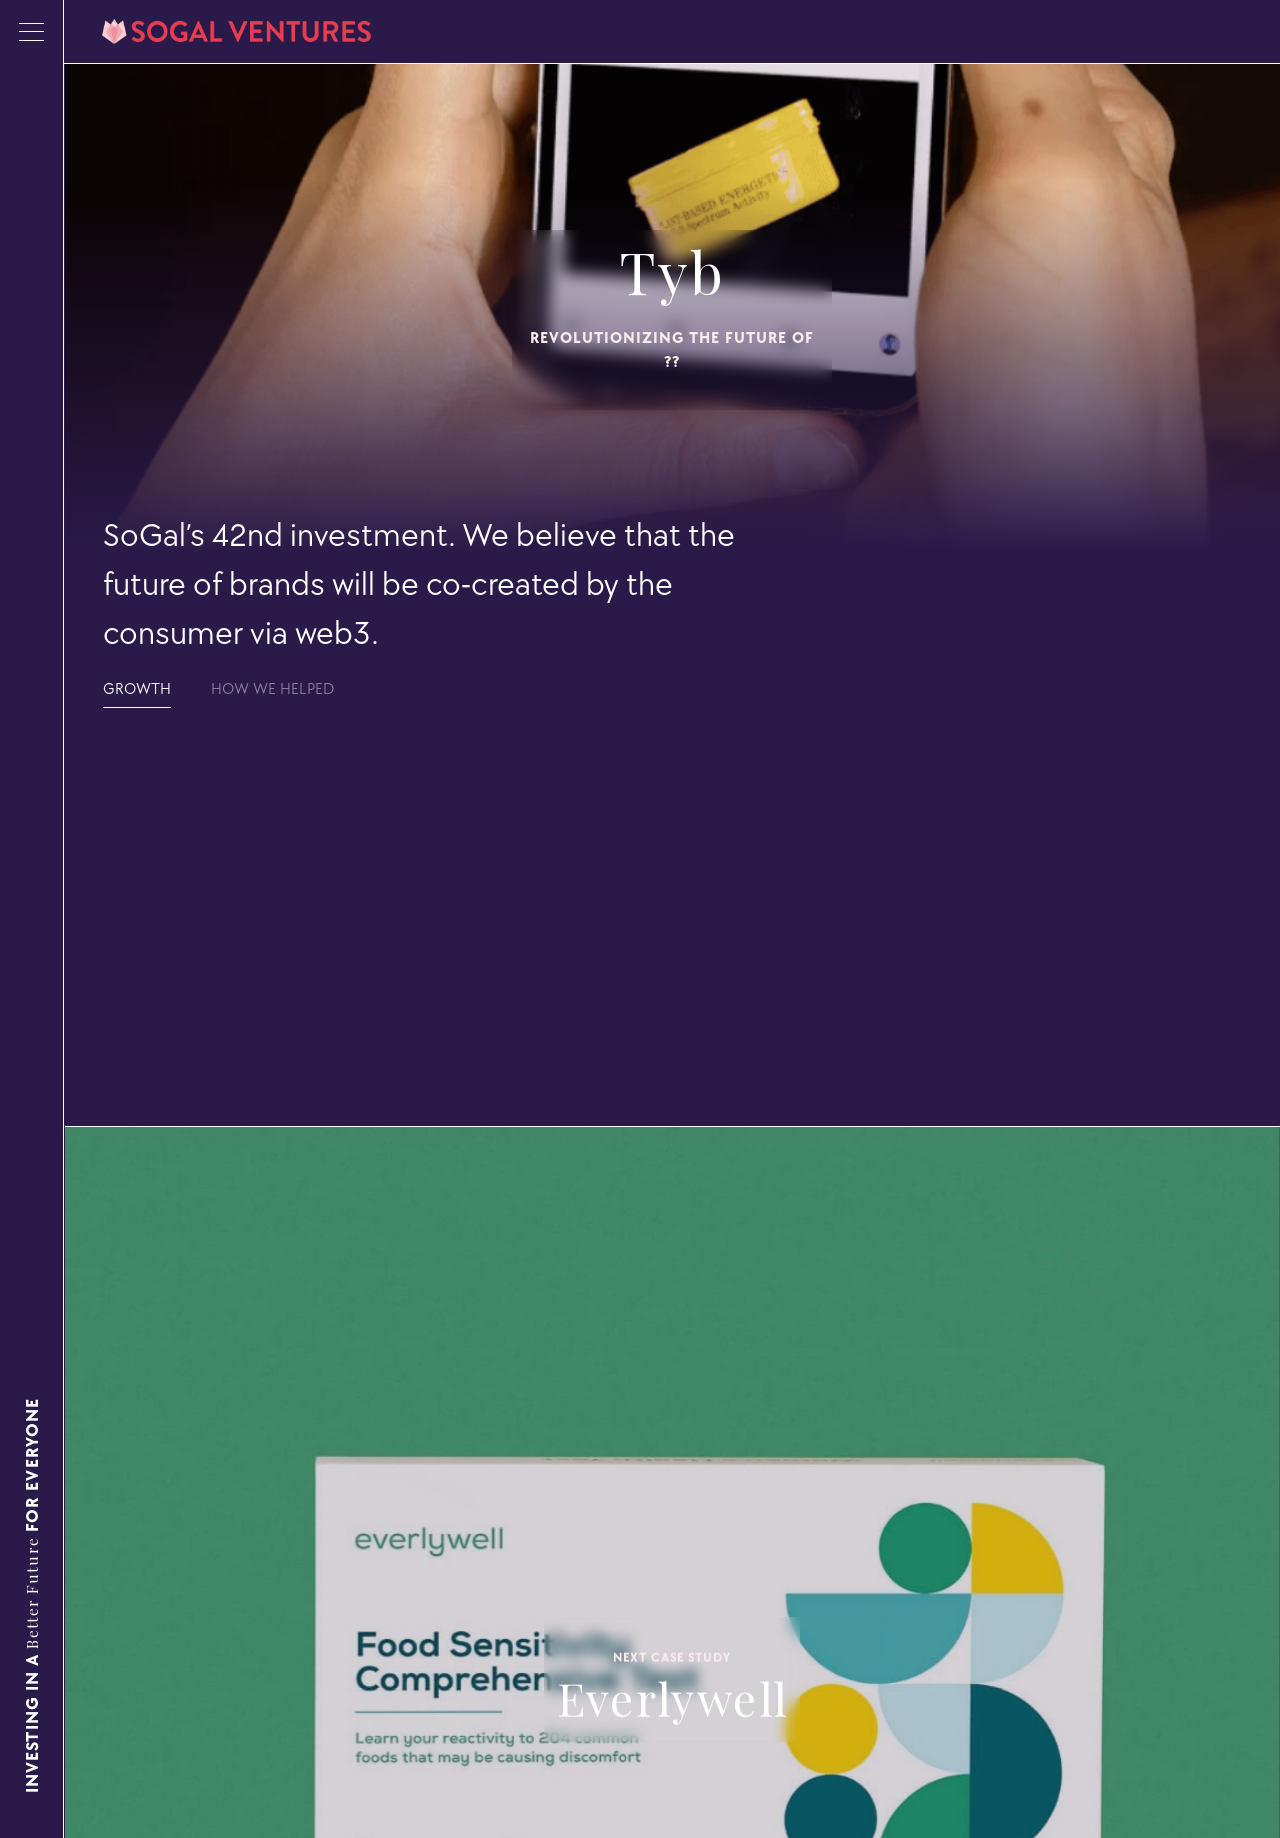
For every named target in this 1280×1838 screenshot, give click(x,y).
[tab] (137, 689)
